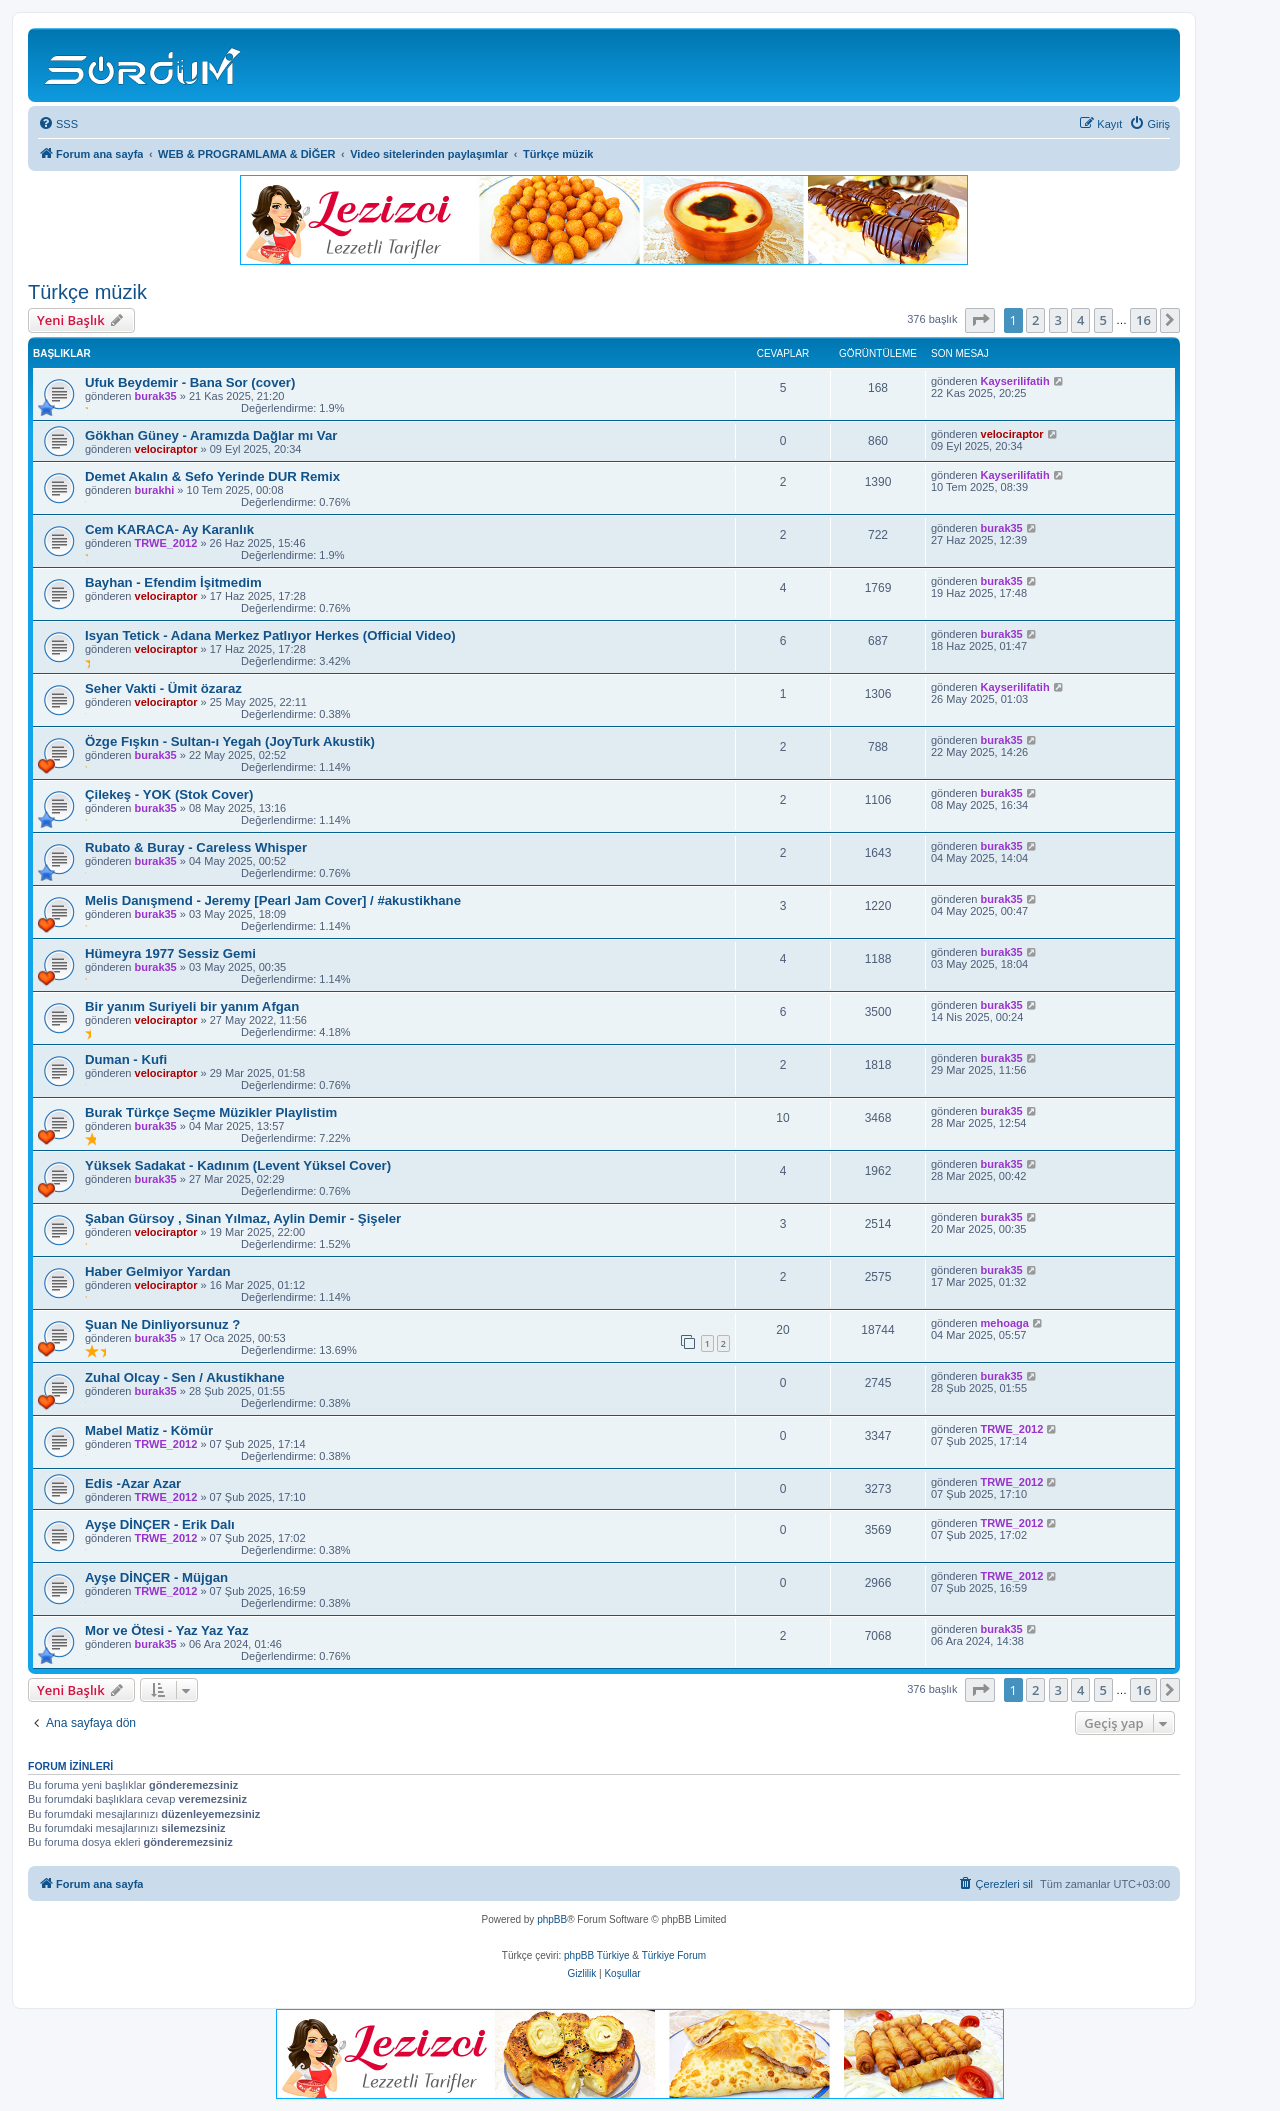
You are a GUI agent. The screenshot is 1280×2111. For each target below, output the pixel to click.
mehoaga (1005, 1323)
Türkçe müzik (87, 292)
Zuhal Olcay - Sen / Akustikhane (185, 1377)
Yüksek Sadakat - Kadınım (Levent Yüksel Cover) (238, 1165)
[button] (980, 320)
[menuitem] (58, 124)
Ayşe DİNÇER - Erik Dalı (160, 1524)
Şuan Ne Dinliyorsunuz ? (162, 1324)
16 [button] (1143, 320)
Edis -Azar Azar (133, 1483)
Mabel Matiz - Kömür (149, 1430)
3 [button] (1058, 320)
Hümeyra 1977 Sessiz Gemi (170, 953)
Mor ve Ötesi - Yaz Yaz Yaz (166, 1630)
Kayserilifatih (1015, 381)
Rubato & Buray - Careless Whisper (196, 847)
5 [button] (1103, 320)
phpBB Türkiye (596, 1955)
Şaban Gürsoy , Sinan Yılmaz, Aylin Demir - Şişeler (243, 1218)
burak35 (156, 396)
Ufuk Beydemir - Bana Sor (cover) (190, 382)
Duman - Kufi (126, 1059)
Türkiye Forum (674, 1955)
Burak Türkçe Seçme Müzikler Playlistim (211, 1112)
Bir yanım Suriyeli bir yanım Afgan (192, 1006)
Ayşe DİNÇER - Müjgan (156, 1577)
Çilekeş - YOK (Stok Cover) (169, 794)
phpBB (552, 1919)
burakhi (155, 490)
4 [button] (1080, 320)
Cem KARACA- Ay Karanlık (169, 529)
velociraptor (166, 449)
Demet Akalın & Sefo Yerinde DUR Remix (212, 476)
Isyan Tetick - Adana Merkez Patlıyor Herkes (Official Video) (270, 635)
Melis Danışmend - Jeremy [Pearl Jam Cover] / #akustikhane (273, 900)
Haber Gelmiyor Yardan (158, 1271)
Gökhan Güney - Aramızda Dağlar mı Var (211, 435)
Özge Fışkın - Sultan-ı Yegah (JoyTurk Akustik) (230, 741)
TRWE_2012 (166, 543)
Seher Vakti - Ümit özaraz (163, 688)
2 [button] (1035, 320)
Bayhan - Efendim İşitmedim (173, 582)
